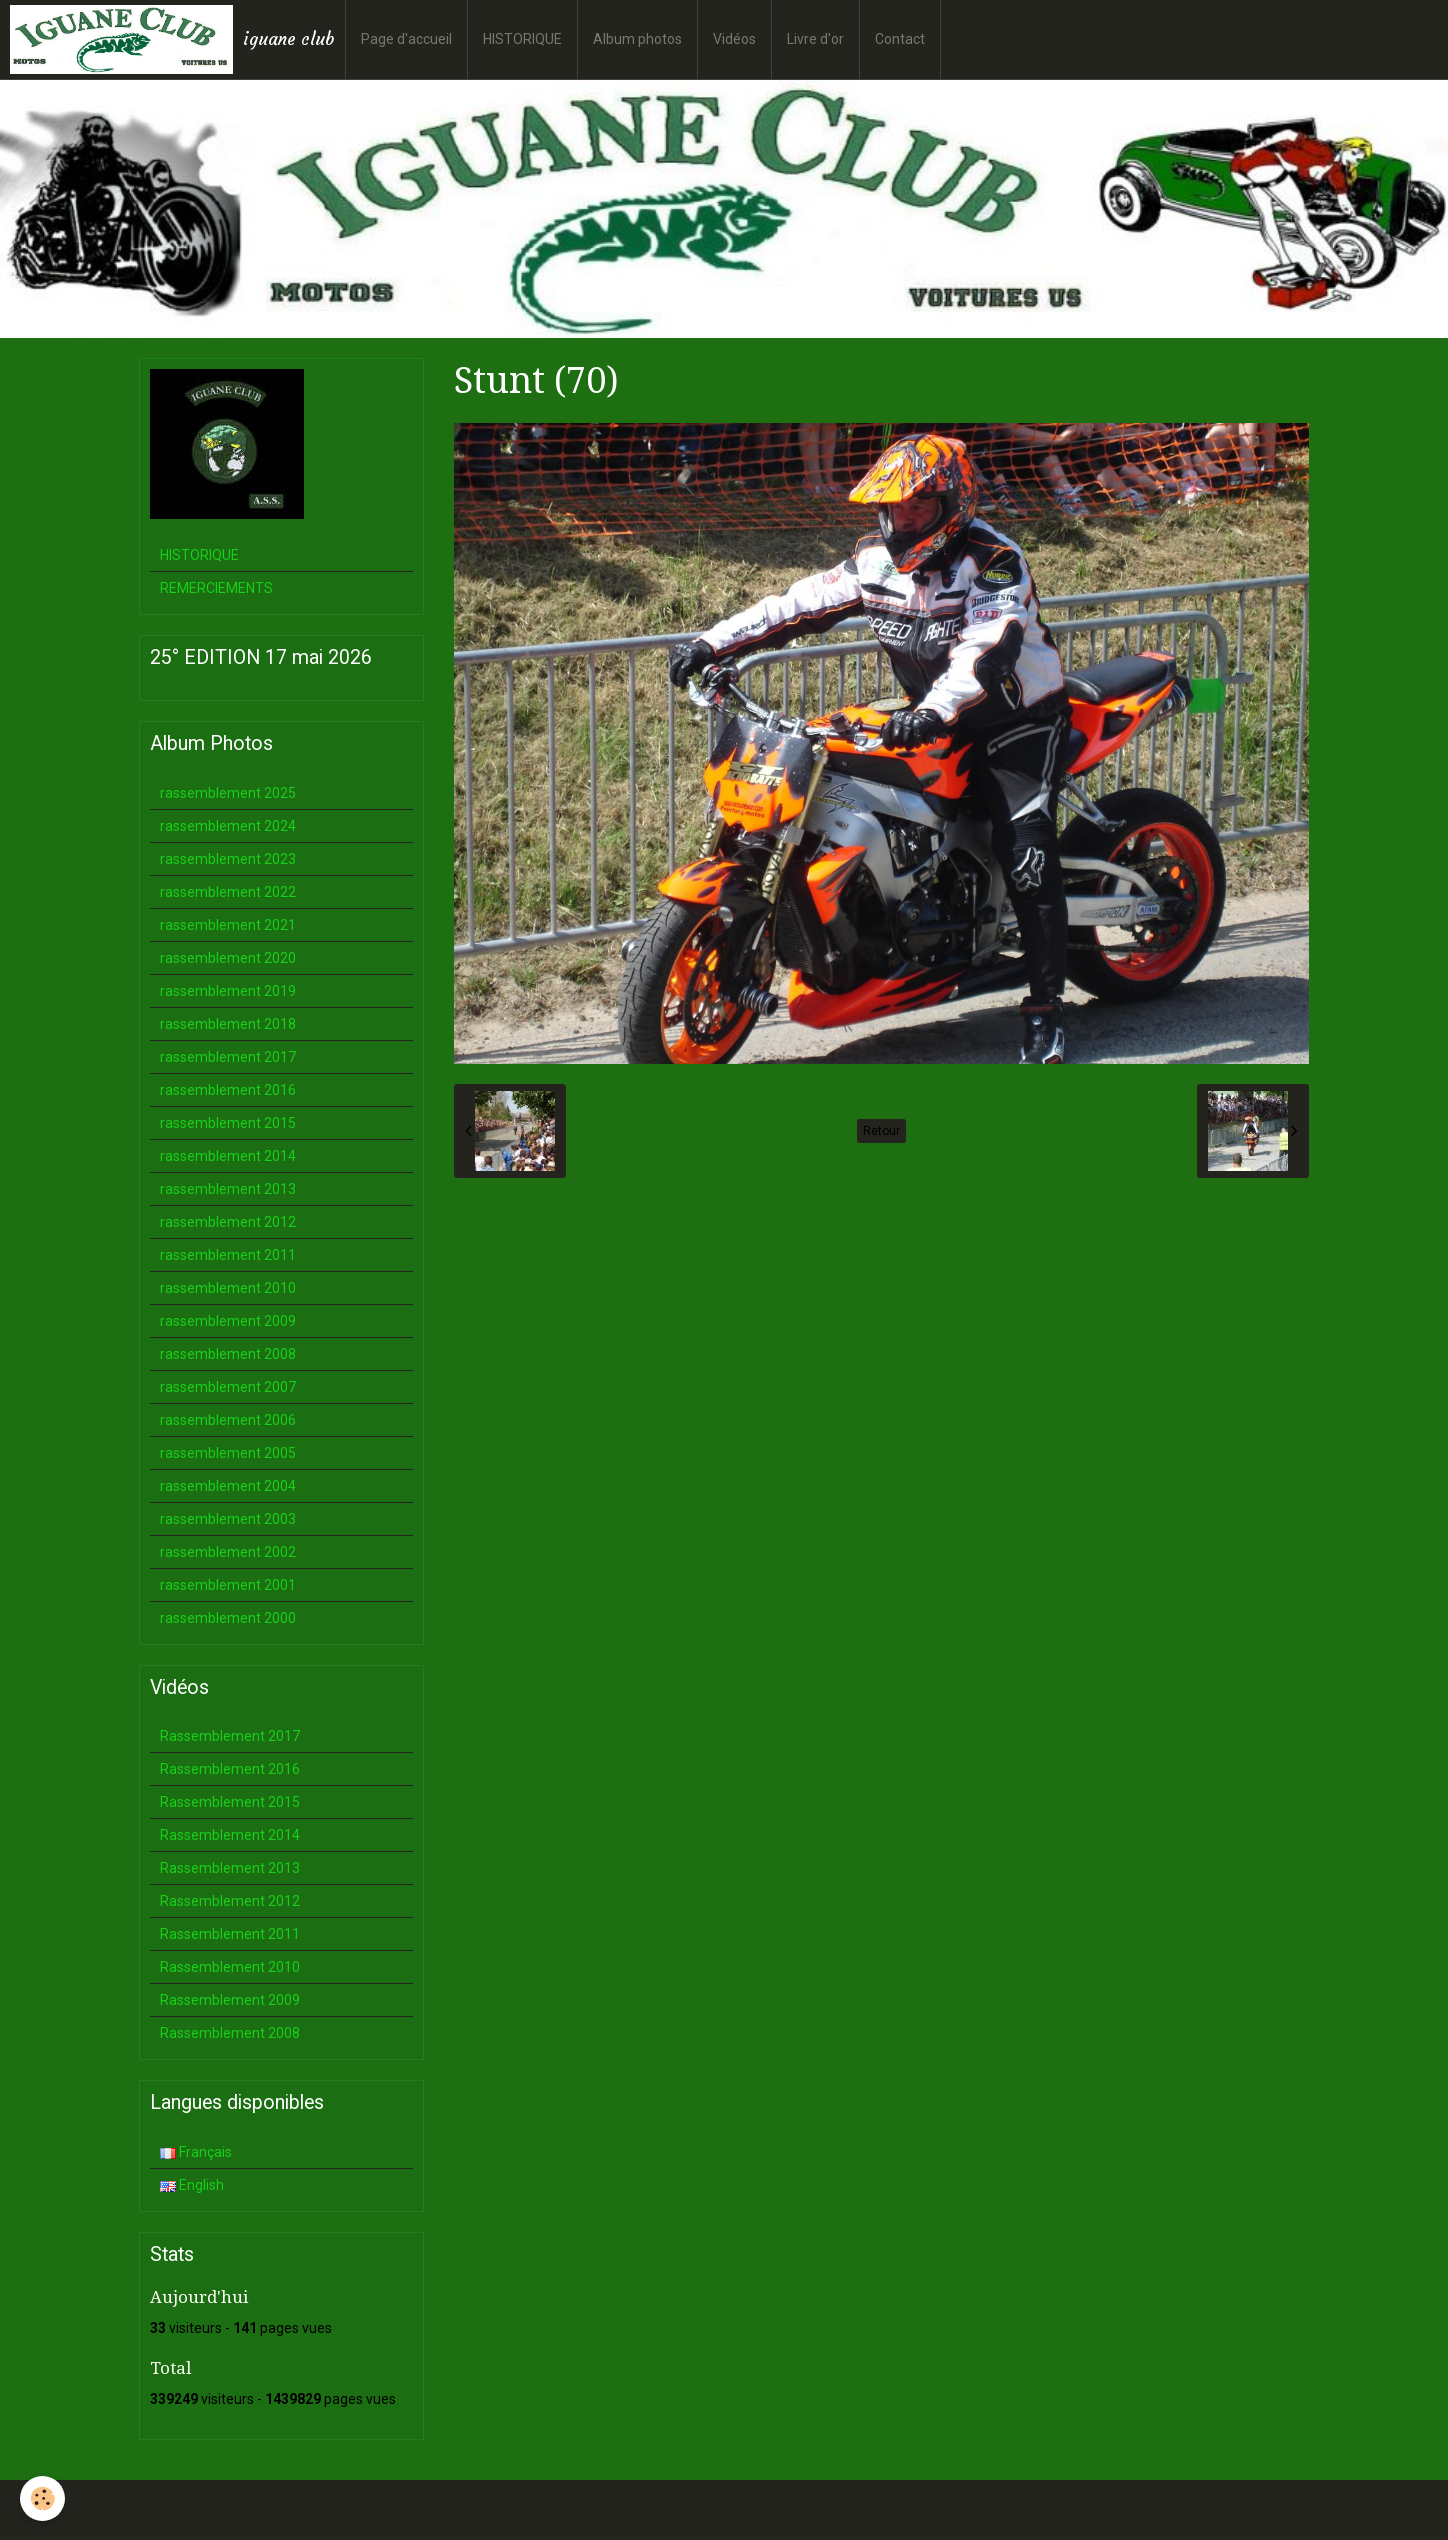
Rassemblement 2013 (230, 1868)
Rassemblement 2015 (230, 1802)
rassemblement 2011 (228, 1255)
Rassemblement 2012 (230, 1901)
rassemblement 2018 (228, 1024)
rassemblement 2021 (228, 925)
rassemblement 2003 (228, 1519)
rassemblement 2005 (228, 1453)
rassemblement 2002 (228, 1552)
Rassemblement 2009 (230, 2000)
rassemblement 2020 (228, 958)
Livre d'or (815, 39)
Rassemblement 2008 (230, 2033)
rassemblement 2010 (228, 1288)
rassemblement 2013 (228, 1189)
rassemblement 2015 (228, 1123)
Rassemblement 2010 (230, 1967)
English (192, 2185)
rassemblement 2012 (228, 1222)
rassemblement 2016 (228, 1090)
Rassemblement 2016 (230, 1769)
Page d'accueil (406, 39)
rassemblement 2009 (228, 1321)
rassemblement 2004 (228, 1486)
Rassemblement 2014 (230, 1835)
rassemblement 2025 (228, 793)
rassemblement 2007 (228, 1387)
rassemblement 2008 (228, 1354)
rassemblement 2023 (228, 859)
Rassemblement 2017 (230, 1736)
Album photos (637, 39)
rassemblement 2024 (228, 826)
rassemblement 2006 (228, 1420)
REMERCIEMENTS (216, 588)
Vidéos (734, 39)
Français (196, 2152)
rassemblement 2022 (228, 892)
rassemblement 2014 (228, 1156)
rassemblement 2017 (228, 1057)
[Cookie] (42, 2498)
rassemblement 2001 (228, 1585)
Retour (881, 1131)
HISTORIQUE (522, 39)
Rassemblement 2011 (230, 1934)
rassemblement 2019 (228, 991)
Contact (900, 39)
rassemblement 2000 (228, 1618)
